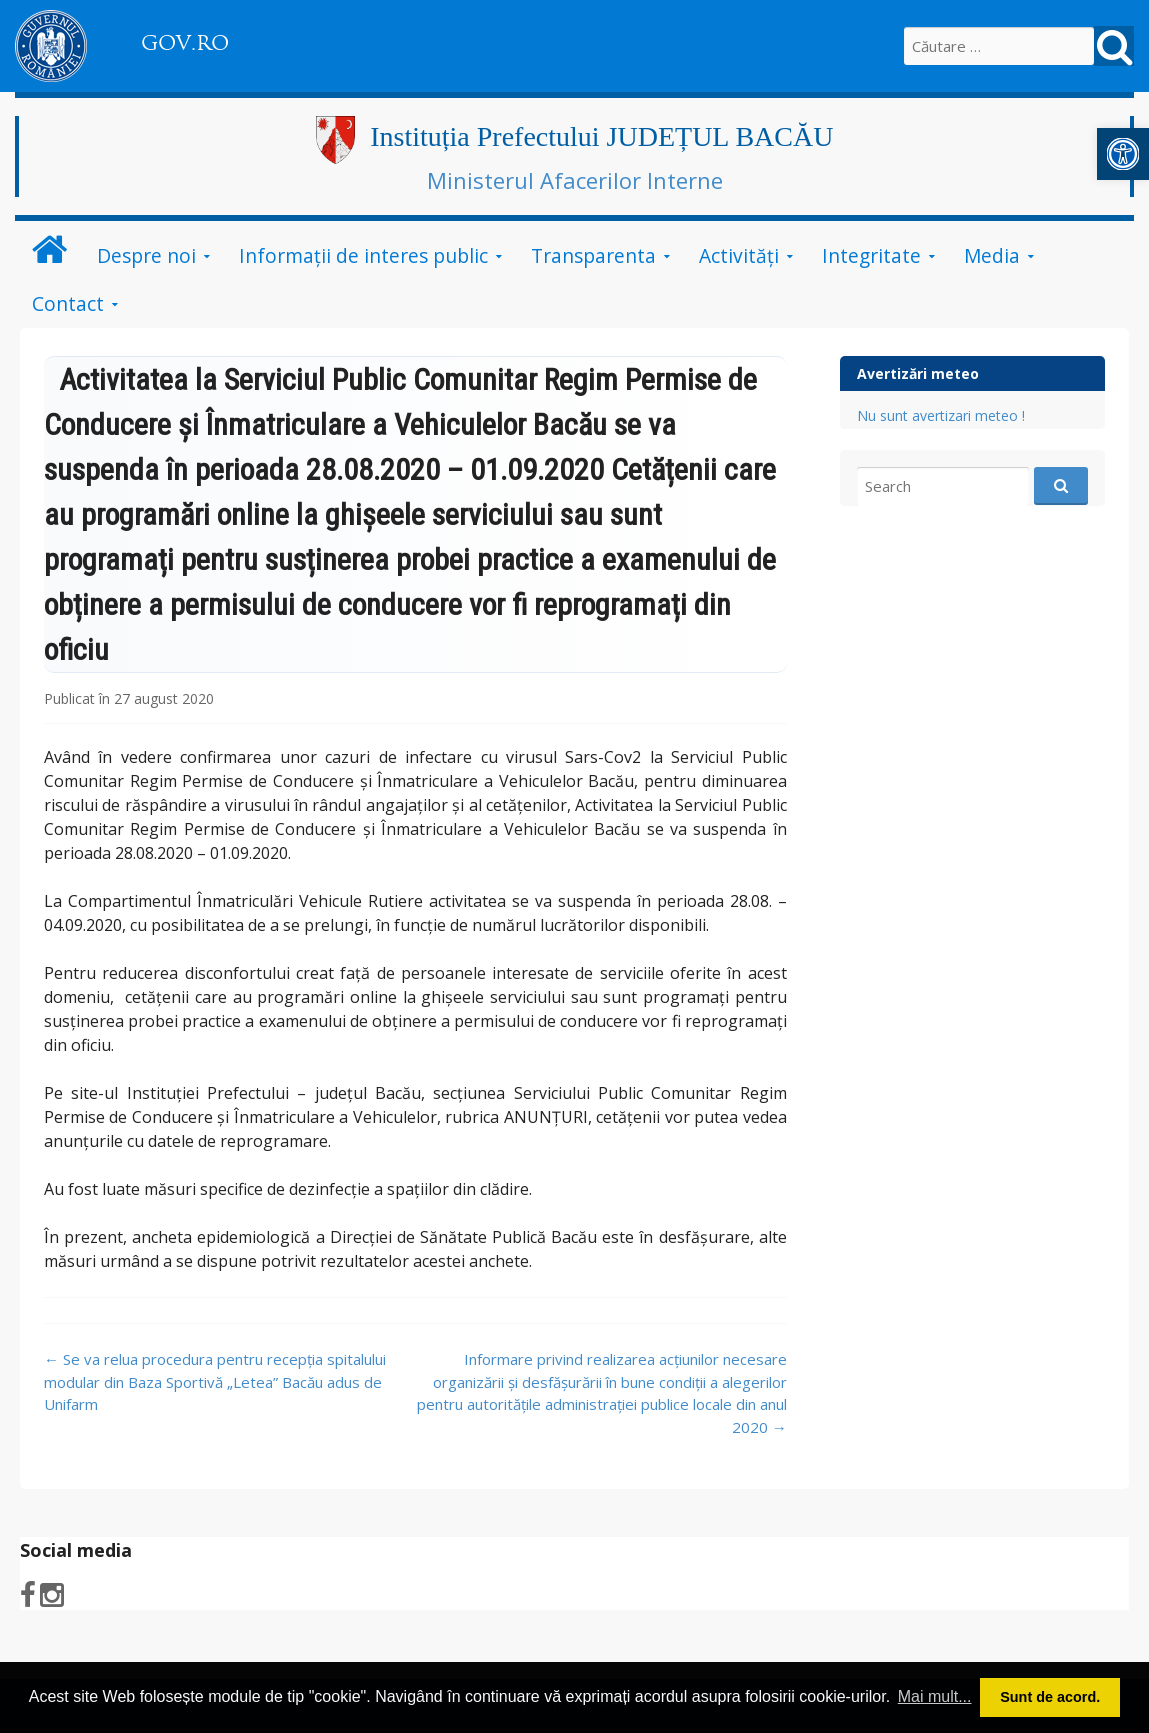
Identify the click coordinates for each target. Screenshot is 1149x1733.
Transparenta (593, 255)
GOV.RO (185, 43)
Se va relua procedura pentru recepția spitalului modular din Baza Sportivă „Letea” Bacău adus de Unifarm (215, 1381)
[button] (1123, 154)
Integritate (871, 255)
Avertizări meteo (918, 373)
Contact (68, 303)
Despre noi (146, 255)
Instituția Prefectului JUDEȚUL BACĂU (601, 136)
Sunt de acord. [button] (1050, 1697)
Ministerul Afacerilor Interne (575, 180)
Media (992, 255)
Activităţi (739, 255)
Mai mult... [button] (935, 1696)
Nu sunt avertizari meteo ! (941, 415)
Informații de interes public (363, 255)
